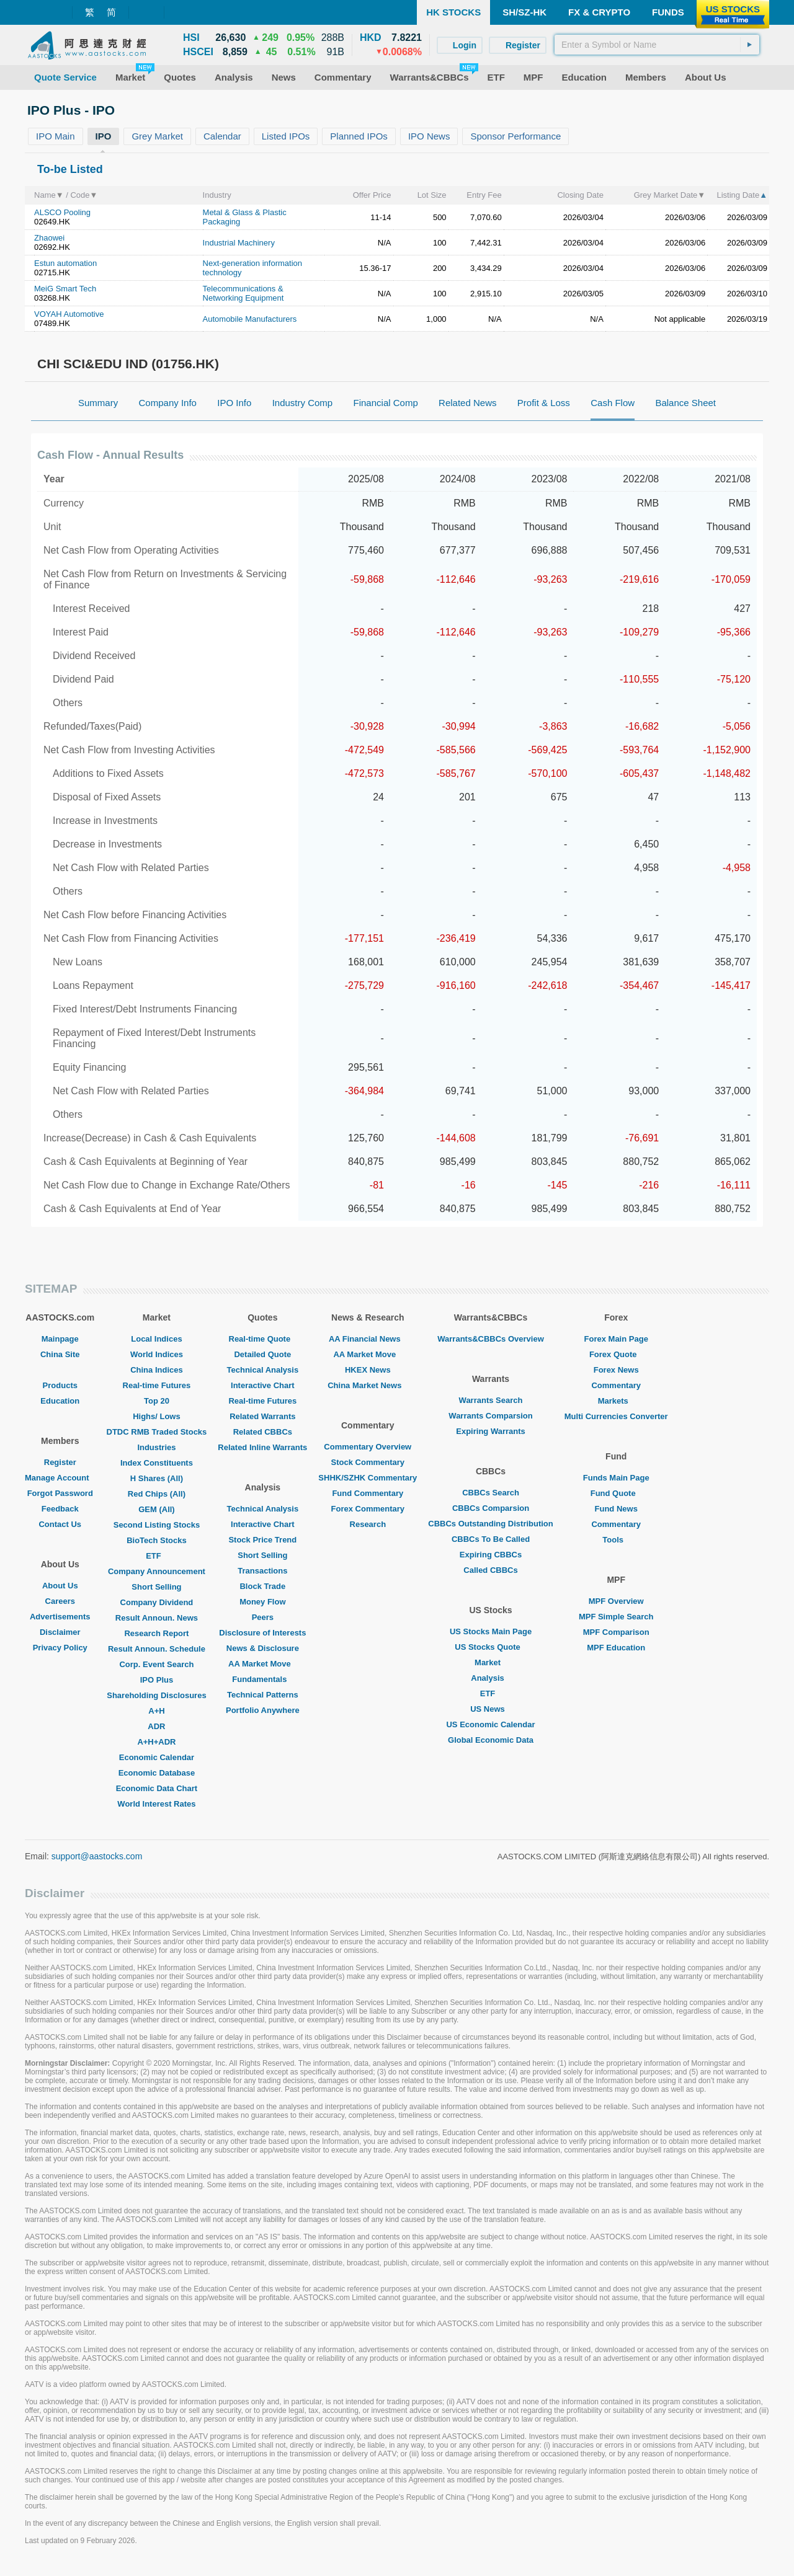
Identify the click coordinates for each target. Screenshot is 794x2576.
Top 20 (156, 1400)
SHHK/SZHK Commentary (367, 1477)
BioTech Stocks (157, 1540)
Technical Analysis (263, 1369)
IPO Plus (156, 1679)
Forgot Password (60, 1493)
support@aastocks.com (97, 1856)
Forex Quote (616, 1354)
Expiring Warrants (490, 1431)
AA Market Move (262, 1663)
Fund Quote (616, 1493)
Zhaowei (49, 237)
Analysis (490, 1678)
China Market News (368, 1385)
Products (60, 1385)
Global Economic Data (490, 1740)
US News (490, 1709)
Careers (60, 1601)
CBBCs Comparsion (490, 1508)
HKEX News (368, 1369)
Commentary (615, 1385)
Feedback (60, 1508)
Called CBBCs (490, 1570)
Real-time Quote (263, 1338)
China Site (60, 1354)
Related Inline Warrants (262, 1447)
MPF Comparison (616, 1632)
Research (368, 1524)
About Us (60, 1585)
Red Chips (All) (156, 1493)
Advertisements (60, 1616)
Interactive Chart (263, 1385)
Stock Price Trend (262, 1539)
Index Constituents (156, 1462)
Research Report (156, 1633)
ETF (156, 1555)
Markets (616, 1400)
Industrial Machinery (239, 242)
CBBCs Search (490, 1492)
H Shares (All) (156, 1478)
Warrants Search (491, 1400)
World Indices (156, 1354)
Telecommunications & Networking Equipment (243, 293)
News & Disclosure (262, 1648)
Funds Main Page (616, 1477)
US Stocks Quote (490, 1647)
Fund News (616, 1508)
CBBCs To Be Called (491, 1539)
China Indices (156, 1369)
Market (491, 1662)
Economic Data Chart (156, 1788)
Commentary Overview (367, 1446)
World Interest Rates (156, 1803)
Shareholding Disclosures (156, 1695)
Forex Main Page (616, 1338)
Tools (616, 1539)
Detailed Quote (262, 1354)
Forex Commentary (367, 1508)
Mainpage (60, 1338)
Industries (156, 1447)
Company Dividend (157, 1602)
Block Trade (262, 1586)
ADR (156, 1726)
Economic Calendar (156, 1757)
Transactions (262, 1570)
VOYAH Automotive (69, 314)
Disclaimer (60, 1632)
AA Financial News (368, 1338)
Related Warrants (262, 1416)
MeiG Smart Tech (65, 288)
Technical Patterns (262, 1694)
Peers (263, 1617)
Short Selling (156, 1586)
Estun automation (65, 263)
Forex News (616, 1369)
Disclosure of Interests (262, 1632)
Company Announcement (156, 1571)
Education (59, 1400)
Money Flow (262, 1601)
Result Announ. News (156, 1617)
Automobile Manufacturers (250, 319)
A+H (156, 1710)
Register (60, 1462)
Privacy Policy (60, 1647)
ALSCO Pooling (62, 212)
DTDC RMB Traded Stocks (157, 1431)
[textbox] (657, 45)
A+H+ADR (156, 1741)
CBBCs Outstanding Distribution (490, 1523)
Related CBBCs (262, 1431)
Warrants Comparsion (490, 1415)
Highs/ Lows (157, 1416)
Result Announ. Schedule (156, 1648)
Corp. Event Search (156, 1664)
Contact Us (59, 1524)
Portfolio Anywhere (263, 1710)
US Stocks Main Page (491, 1631)
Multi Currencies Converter (616, 1416)
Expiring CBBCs (491, 1554)
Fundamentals (262, 1679)
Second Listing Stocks (157, 1524)
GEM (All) (156, 1509)
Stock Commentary (367, 1462)
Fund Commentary (367, 1493)
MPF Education (616, 1647)
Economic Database (156, 1772)
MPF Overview (616, 1601)
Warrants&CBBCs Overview (490, 1338)
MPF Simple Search (616, 1616)
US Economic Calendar (490, 1724)
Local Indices (156, 1338)
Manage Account (60, 1477)
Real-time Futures (157, 1385)
